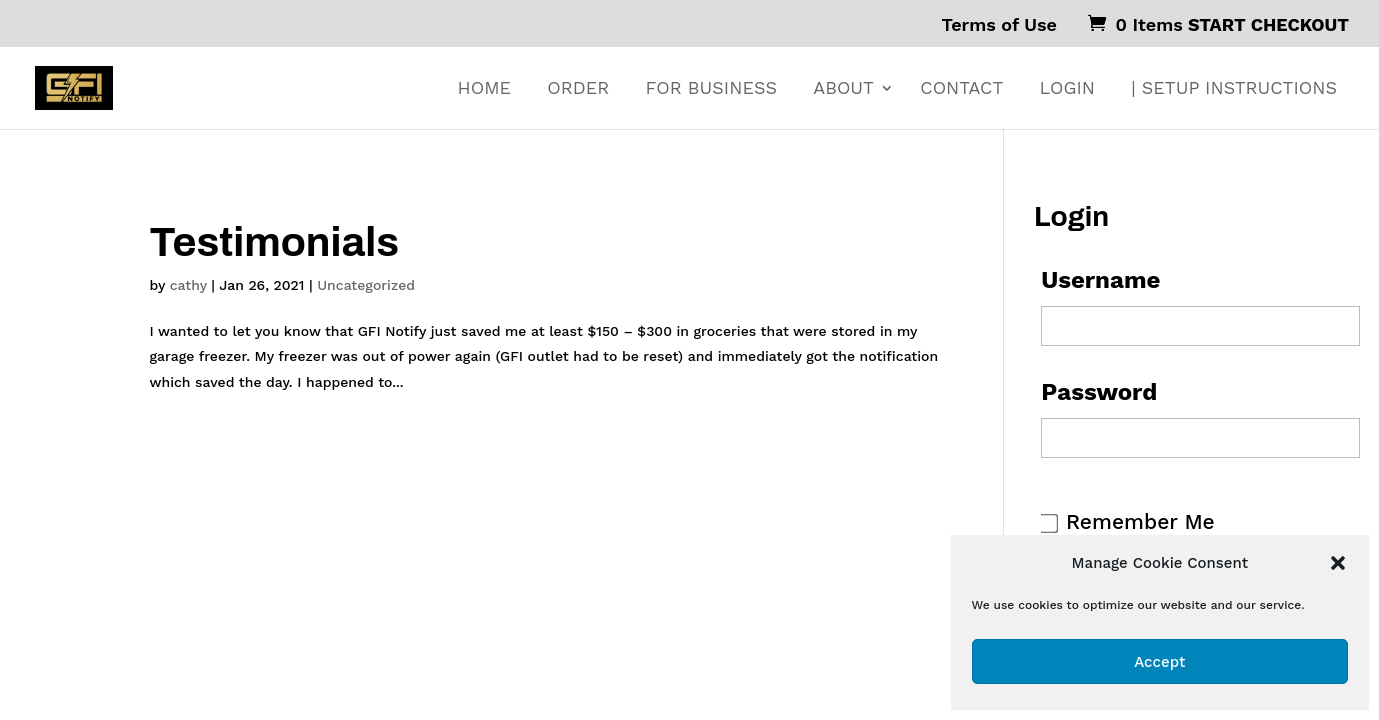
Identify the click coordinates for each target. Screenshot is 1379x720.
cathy (188, 285)
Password (1099, 392)
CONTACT (961, 89)
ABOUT (843, 89)
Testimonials (275, 242)
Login (1067, 89)
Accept (1159, 662)
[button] (1338, 563)
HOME (484, 89)
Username (1100, 280)
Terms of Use (999, 25)
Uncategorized (366, 285)
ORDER (578, 89)
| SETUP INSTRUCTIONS (1234, 89)
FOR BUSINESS (710, 89)
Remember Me (1140, 521)
